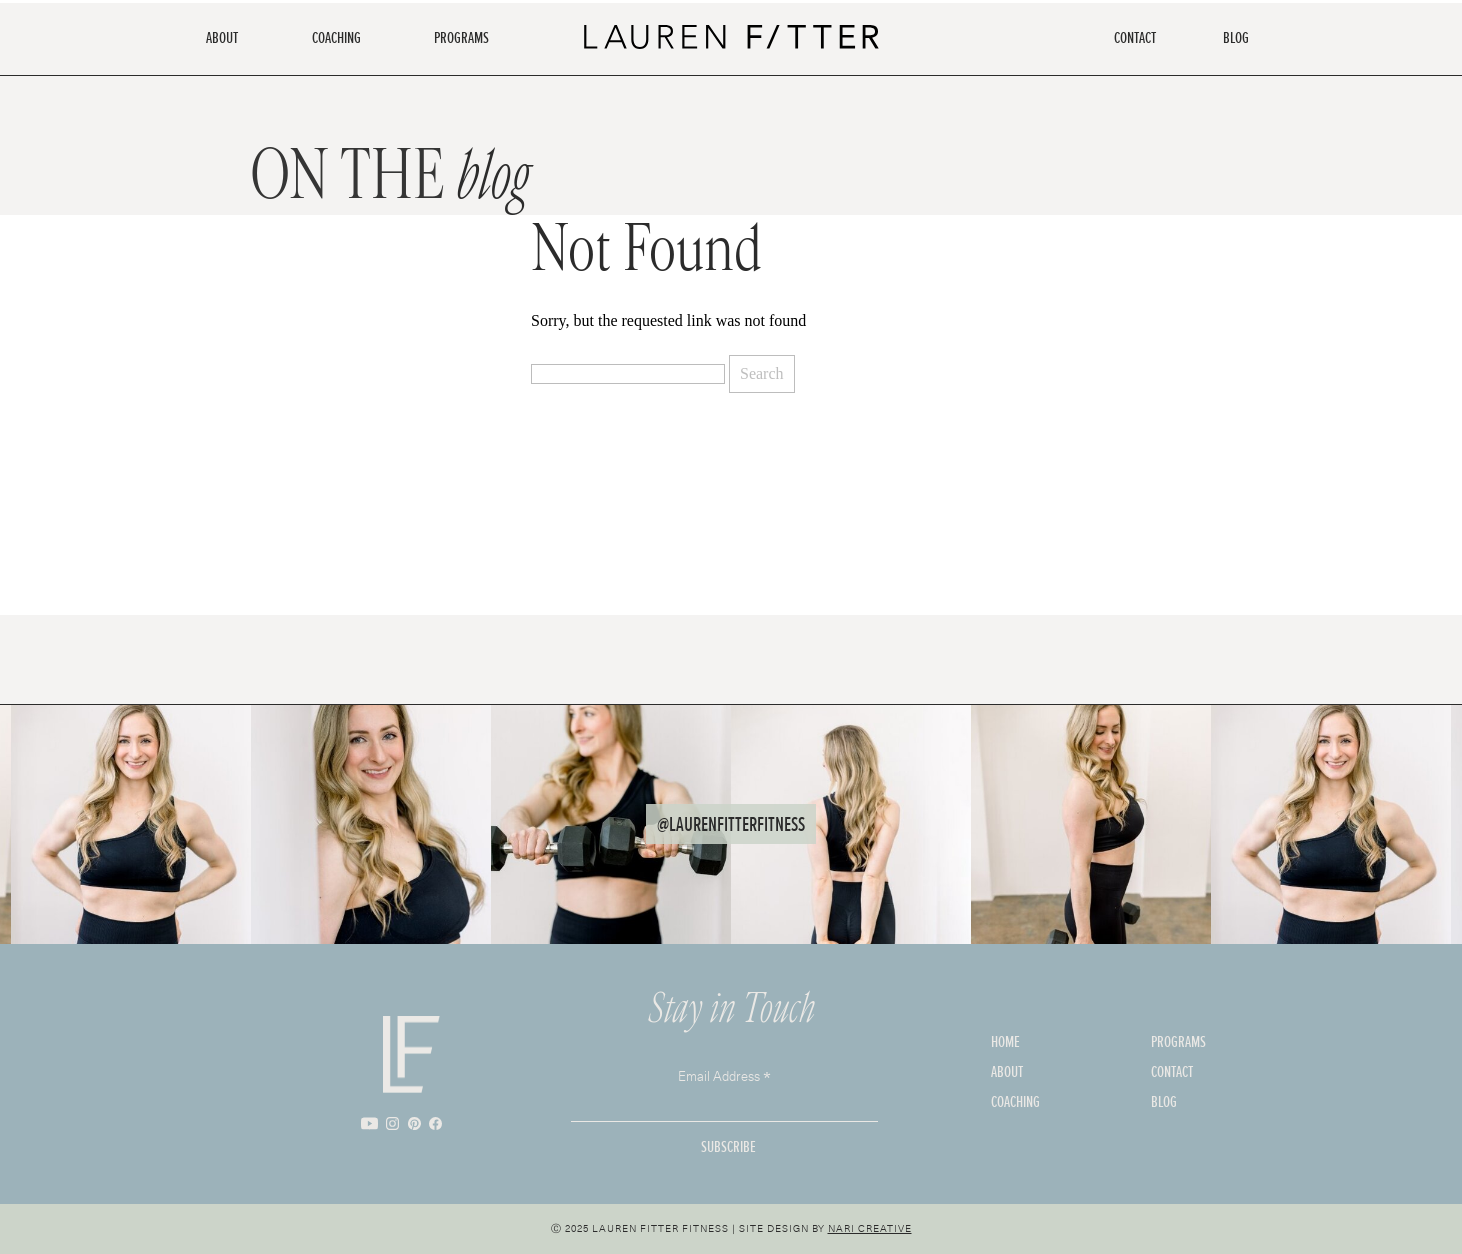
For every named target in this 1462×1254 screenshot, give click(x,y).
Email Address (724, 1074)
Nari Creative (870, 1228)
